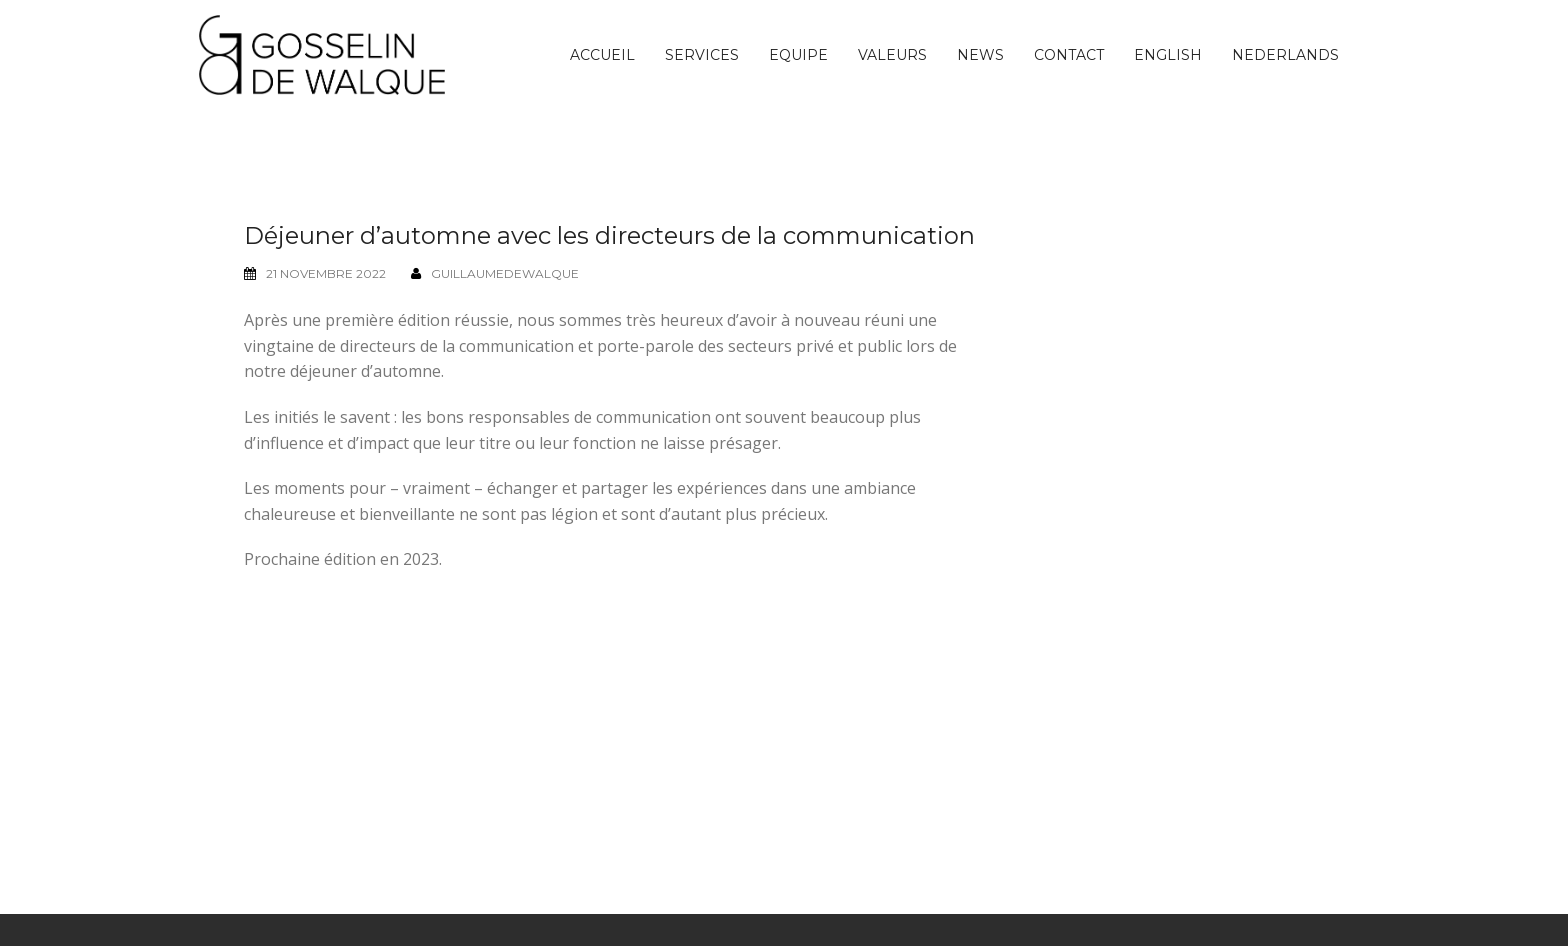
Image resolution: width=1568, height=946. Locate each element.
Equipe (798, 55)
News (980, 55)
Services (702, 55)
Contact (1069, 55)
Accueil (602, 55)
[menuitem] (1168, 55)
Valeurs (892, 55)
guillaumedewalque (505, 273)
